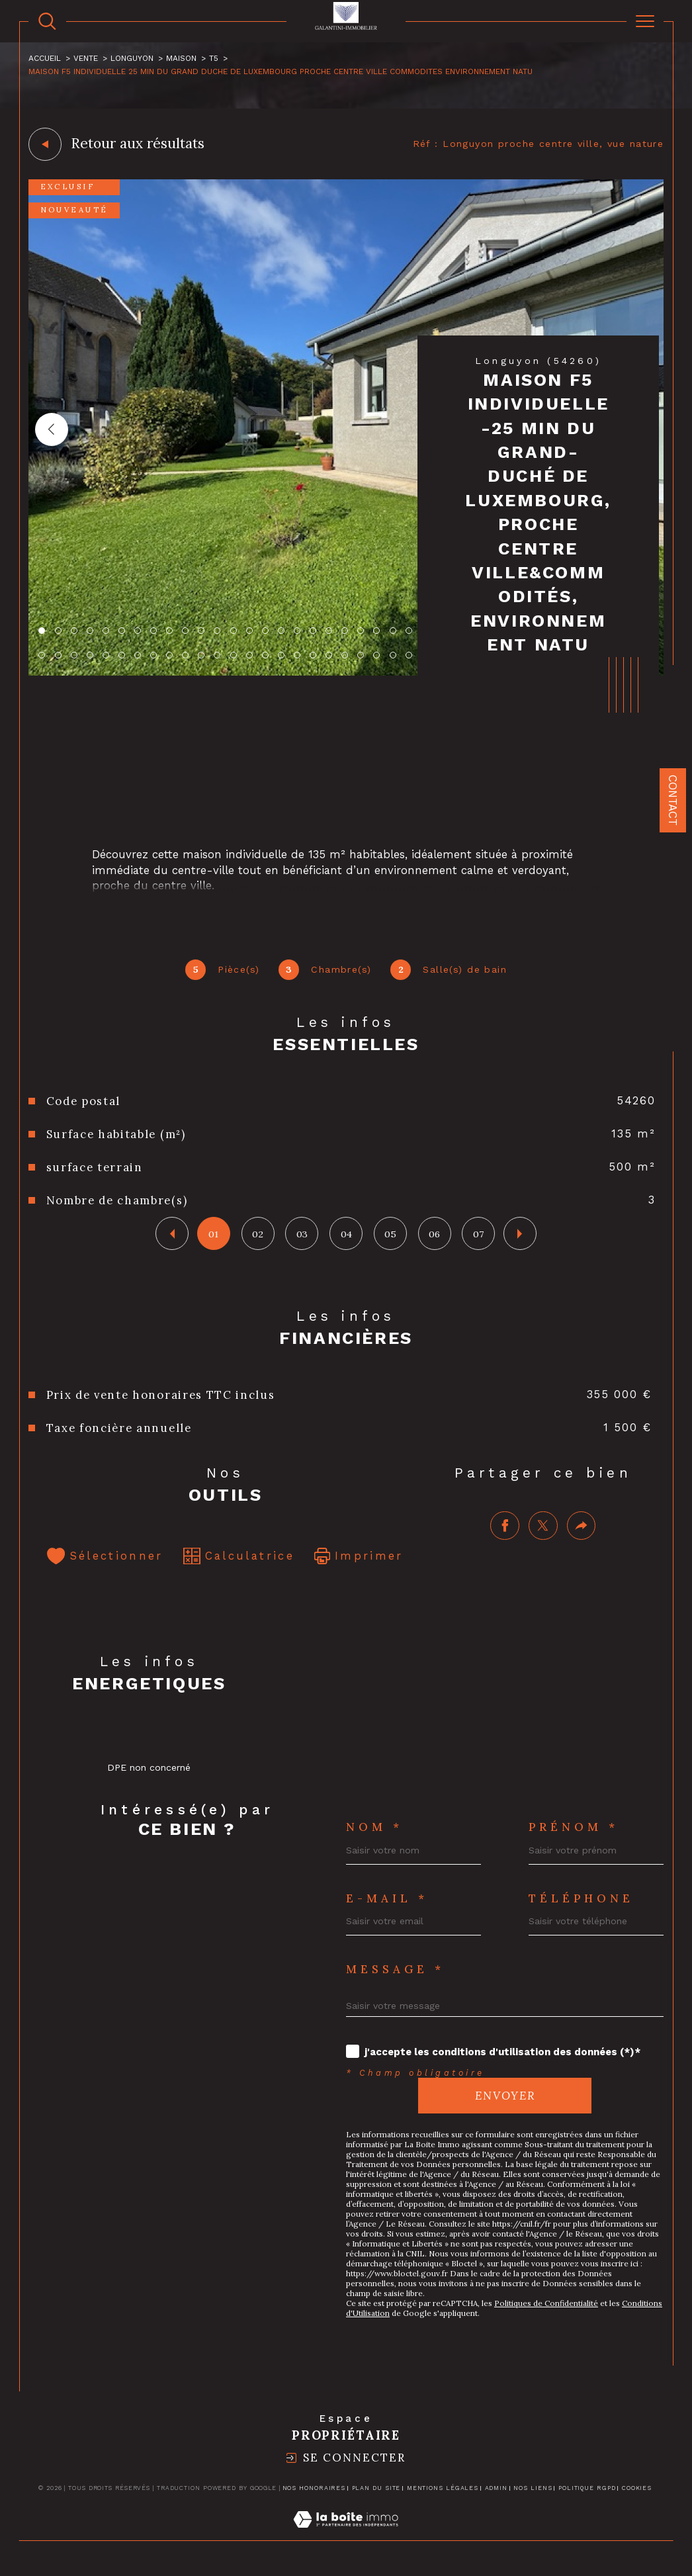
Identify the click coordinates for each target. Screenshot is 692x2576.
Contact (672, 800)
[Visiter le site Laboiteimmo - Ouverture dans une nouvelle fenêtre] (346, 2536)
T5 (213, 59)
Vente (85, 59)
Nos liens (532, 2490)
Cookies (637, 2490)
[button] (51, 429)
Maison (181, 59)
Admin (496, 2490)
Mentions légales (442, 2490)
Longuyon (131, 59)
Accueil (44, 59)
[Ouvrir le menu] (645, 21)
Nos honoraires (314, 2490)
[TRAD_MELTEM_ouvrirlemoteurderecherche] (47, 21)
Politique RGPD (587, 2490)
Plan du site (376, 2490)
